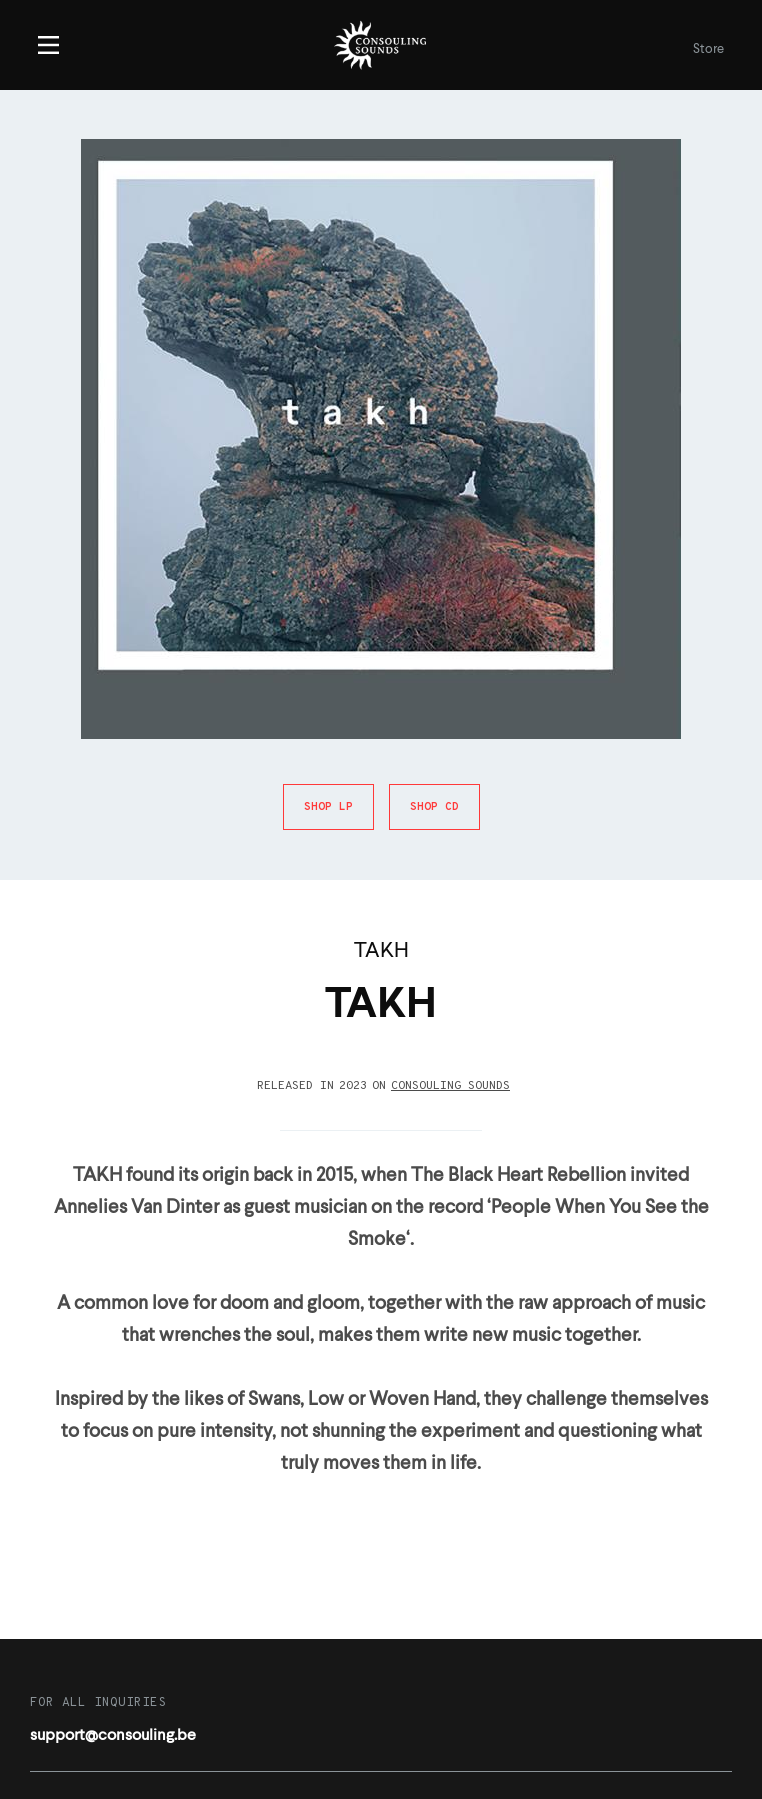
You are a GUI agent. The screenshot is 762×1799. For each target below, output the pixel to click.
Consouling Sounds (450, 1086)
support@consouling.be (113, 1736)
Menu (48, 45)
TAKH (381, 951)
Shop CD (434, 807)
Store (708, 49)
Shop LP (328, 807)
